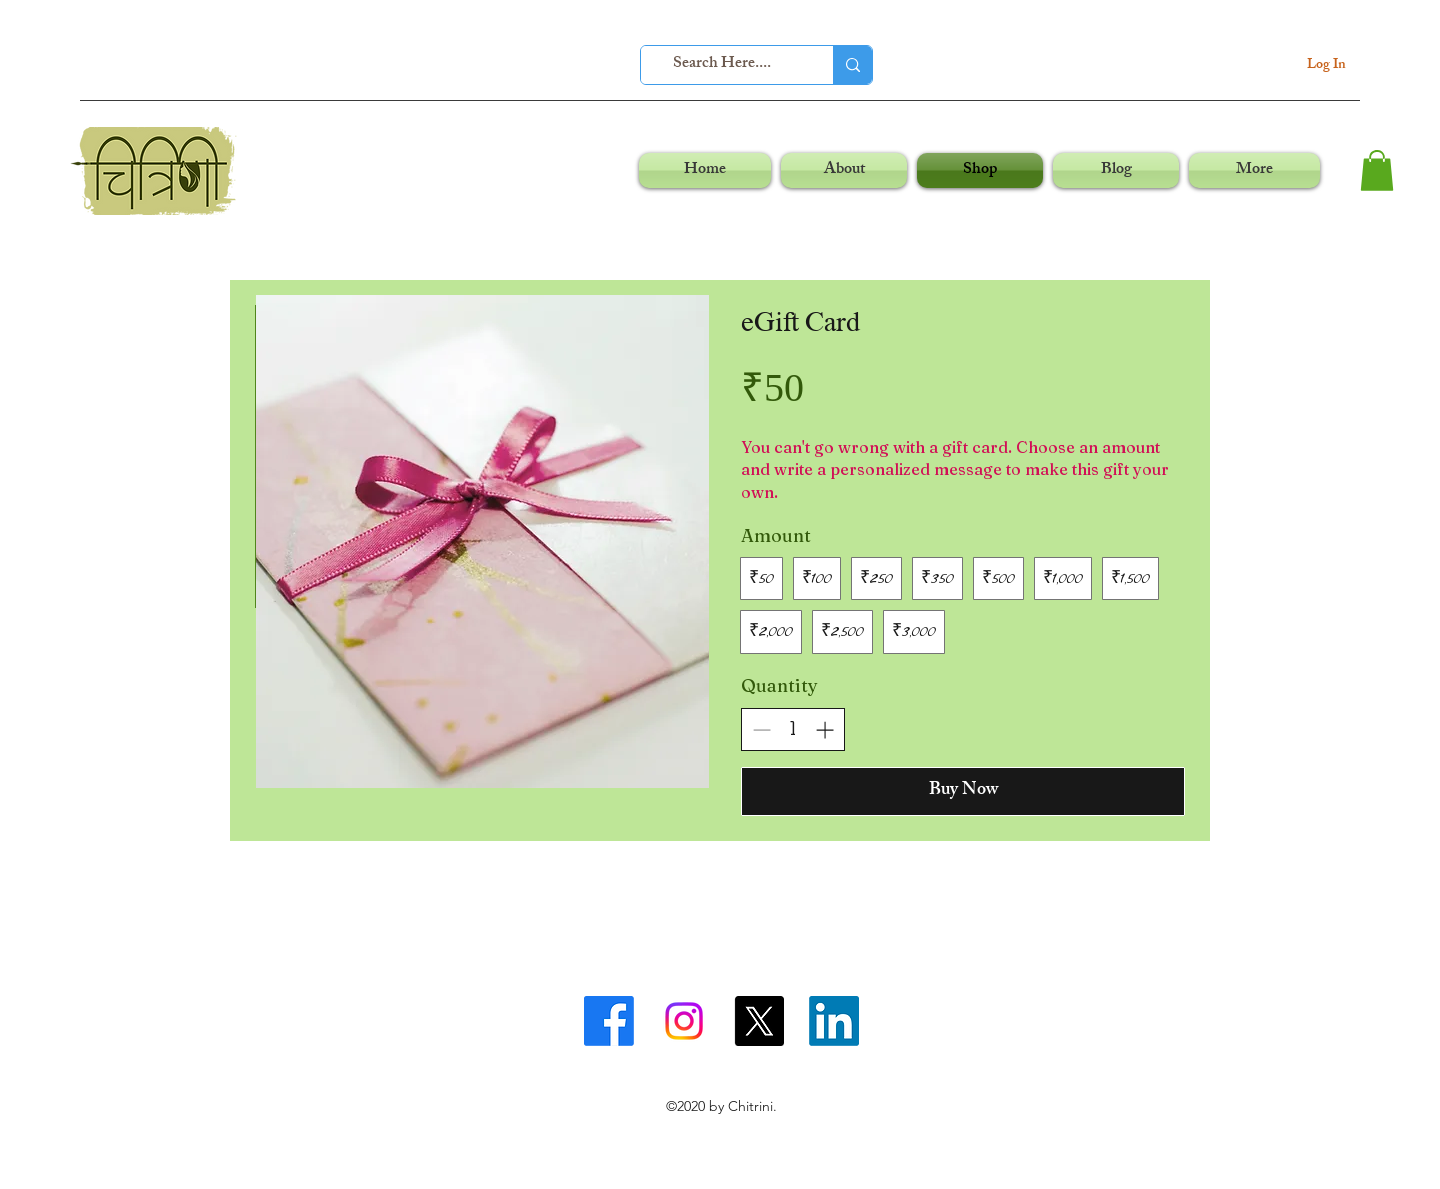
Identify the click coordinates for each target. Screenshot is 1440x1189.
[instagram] (684, 1021)
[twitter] (759, 1021)
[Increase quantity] (824, 729)
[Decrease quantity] (761, 729)
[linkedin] (834, 1021)
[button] (1377, 170)
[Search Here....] (722, 65)
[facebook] (609, 1021)
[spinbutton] (793, 729)
